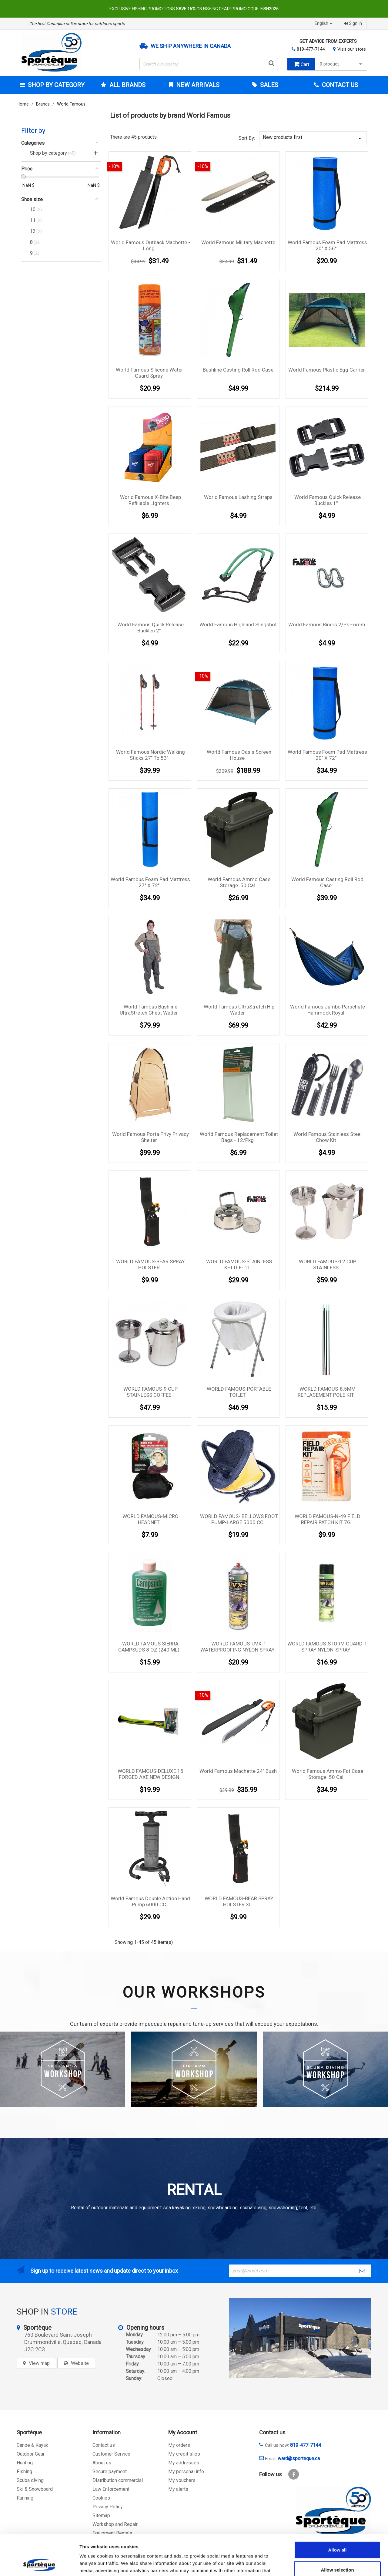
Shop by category (55, 85)
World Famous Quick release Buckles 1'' (327, 500)
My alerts (178, 2489)
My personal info (186, 2471)
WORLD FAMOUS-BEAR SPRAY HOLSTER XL (239, 1901)
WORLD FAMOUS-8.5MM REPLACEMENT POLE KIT (327, 1392)
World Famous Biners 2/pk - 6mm (326, 624)
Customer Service (111, 2454)
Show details (318, 2564)
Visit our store (351, 49)
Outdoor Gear (31, 2454)
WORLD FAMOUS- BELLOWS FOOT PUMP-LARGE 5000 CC (239, 1519)
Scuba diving (30, 2480)
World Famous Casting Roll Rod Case (327, 882)
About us (101, 2463)
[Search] (208, 64)
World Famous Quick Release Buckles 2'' (150, 627)
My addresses (183, 2463)
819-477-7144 (311, 49)
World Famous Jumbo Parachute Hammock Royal (327, 1010)
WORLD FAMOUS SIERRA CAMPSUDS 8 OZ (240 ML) (148, 1647)
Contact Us (339, 85)
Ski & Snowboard (35, 2489)
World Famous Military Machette (238, 242)
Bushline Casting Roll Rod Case (238, 370)
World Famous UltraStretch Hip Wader (239, 1010)
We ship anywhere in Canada (191, 46)
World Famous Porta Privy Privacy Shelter (150, 1137)
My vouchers (182, 2480)
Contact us (103, 2445)
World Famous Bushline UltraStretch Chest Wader (149, 1010)
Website (80, 2363)
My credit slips (184, 2454)
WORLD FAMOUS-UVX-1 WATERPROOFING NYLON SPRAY (237, 1647)
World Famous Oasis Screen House (239, 755)
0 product (342, 64)
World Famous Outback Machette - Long (150, 245)
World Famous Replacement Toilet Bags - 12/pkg (239, 1137)
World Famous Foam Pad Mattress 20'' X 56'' (327, 245)
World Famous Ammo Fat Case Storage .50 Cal (327, 1774)
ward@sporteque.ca (299, 2458)
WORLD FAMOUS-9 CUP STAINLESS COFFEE (150, 1392)
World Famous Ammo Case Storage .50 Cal (239, 882)
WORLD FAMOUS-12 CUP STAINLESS (327, 1264)
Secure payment (109, 2471)
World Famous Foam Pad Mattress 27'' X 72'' (150, 882)
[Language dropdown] (324, 23)
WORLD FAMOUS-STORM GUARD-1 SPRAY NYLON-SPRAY (327, 1647)
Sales (268, 85)
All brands (127, 85)
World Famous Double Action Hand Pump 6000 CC (150, 1901)
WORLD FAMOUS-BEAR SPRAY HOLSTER (150, 1264)
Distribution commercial (117, 2480)
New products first (313, 138)
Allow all (337, 2511)
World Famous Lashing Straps (238, 497)
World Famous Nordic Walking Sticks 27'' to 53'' (150, 755)
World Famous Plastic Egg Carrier (326, 370)
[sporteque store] (300, 2338)
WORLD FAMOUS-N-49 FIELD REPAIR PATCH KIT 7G (327, 1519)
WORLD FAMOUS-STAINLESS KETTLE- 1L (239, 1264)
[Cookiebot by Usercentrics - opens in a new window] (39, 2564)
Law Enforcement (110, 2489)
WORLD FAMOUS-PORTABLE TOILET (239, 1392)
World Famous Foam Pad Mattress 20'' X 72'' (327, 755)
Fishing (24, 2471)
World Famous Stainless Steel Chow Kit (327, 1137)
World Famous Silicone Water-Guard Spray (150, 373)
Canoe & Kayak (32, 2445)
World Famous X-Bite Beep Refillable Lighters (150, 500)
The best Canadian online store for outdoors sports (77, 23)
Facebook (293, 2474)
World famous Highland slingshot (238, 624)
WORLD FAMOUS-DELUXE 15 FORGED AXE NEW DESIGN (150, 1774)
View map (39, 2363)
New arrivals (197, 85)
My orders (179, 2445)
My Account (182, 2432)
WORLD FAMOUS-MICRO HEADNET (150, 1519)
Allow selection (337, 2531)
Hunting (25, 2463)
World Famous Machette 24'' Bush (238, 1771)
